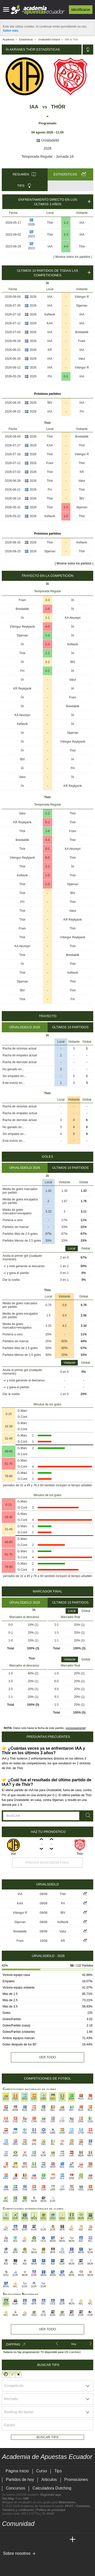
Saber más (10, 30)
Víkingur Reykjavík (22, 626)
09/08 (43, 1894)
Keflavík (49, 314)
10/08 (43, 1941)
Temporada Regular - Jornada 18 (47, 156)
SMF (26, 2498)
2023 (31, 236)
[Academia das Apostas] (15, 2539)
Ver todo (47, 2057)
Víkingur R (82, 297)
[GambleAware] (15, 2561)
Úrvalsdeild (47, 140)
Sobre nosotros (17, 2553)
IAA (34, 106)
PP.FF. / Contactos (77, 2506)
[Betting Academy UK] (63, 2539)
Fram (81, 341)
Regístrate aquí (50, 2495)
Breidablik (82, 332)
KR (50, 350)
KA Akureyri (73, 618)
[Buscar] (87, 1815)
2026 (47, 148)
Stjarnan (82, 305)
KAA (50, 323)
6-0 (47, 857)
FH (50, 376)
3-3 (47, 600)
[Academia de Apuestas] (44, 2539)
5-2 (47, 822)
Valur (81, 358)
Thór (58, 106)
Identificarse (80, 10)
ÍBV (49, 402)
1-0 (66, 516)
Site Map (8, 2498)
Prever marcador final (47, 1862)
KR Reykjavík (22, 688)
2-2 (47, 662)
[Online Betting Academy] (34, 2539)
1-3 (66, 507)
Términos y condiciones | (19, 2510)
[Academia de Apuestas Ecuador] (6, 2539)
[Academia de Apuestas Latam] (53, 2539)
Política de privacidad (50, 2510)
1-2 (66, 222)
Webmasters (67, 2502)
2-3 (66, 234)
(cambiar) (75, 2352)
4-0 (66, 246)
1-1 (47, 618)
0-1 (66, 376)
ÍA (72, 600)
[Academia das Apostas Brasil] (25, 2539)
